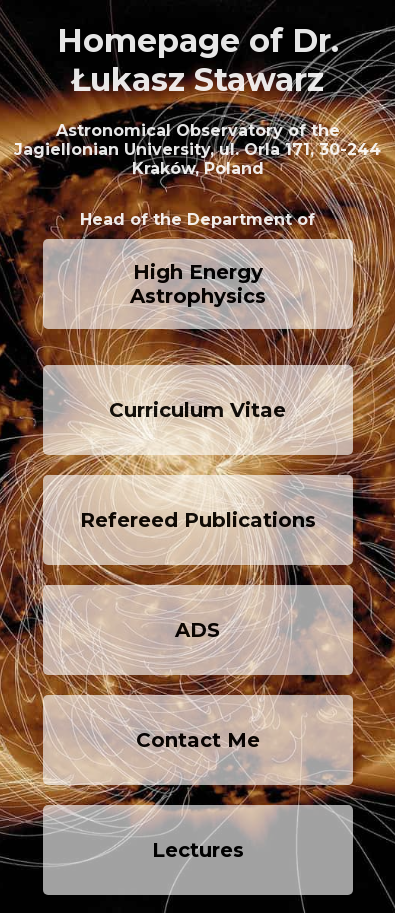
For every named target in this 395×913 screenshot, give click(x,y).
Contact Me (198, 740)
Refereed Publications (198, 520)
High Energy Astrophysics (198, 284)
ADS (197, 630)
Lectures (198, 850)
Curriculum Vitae (197, 410)
